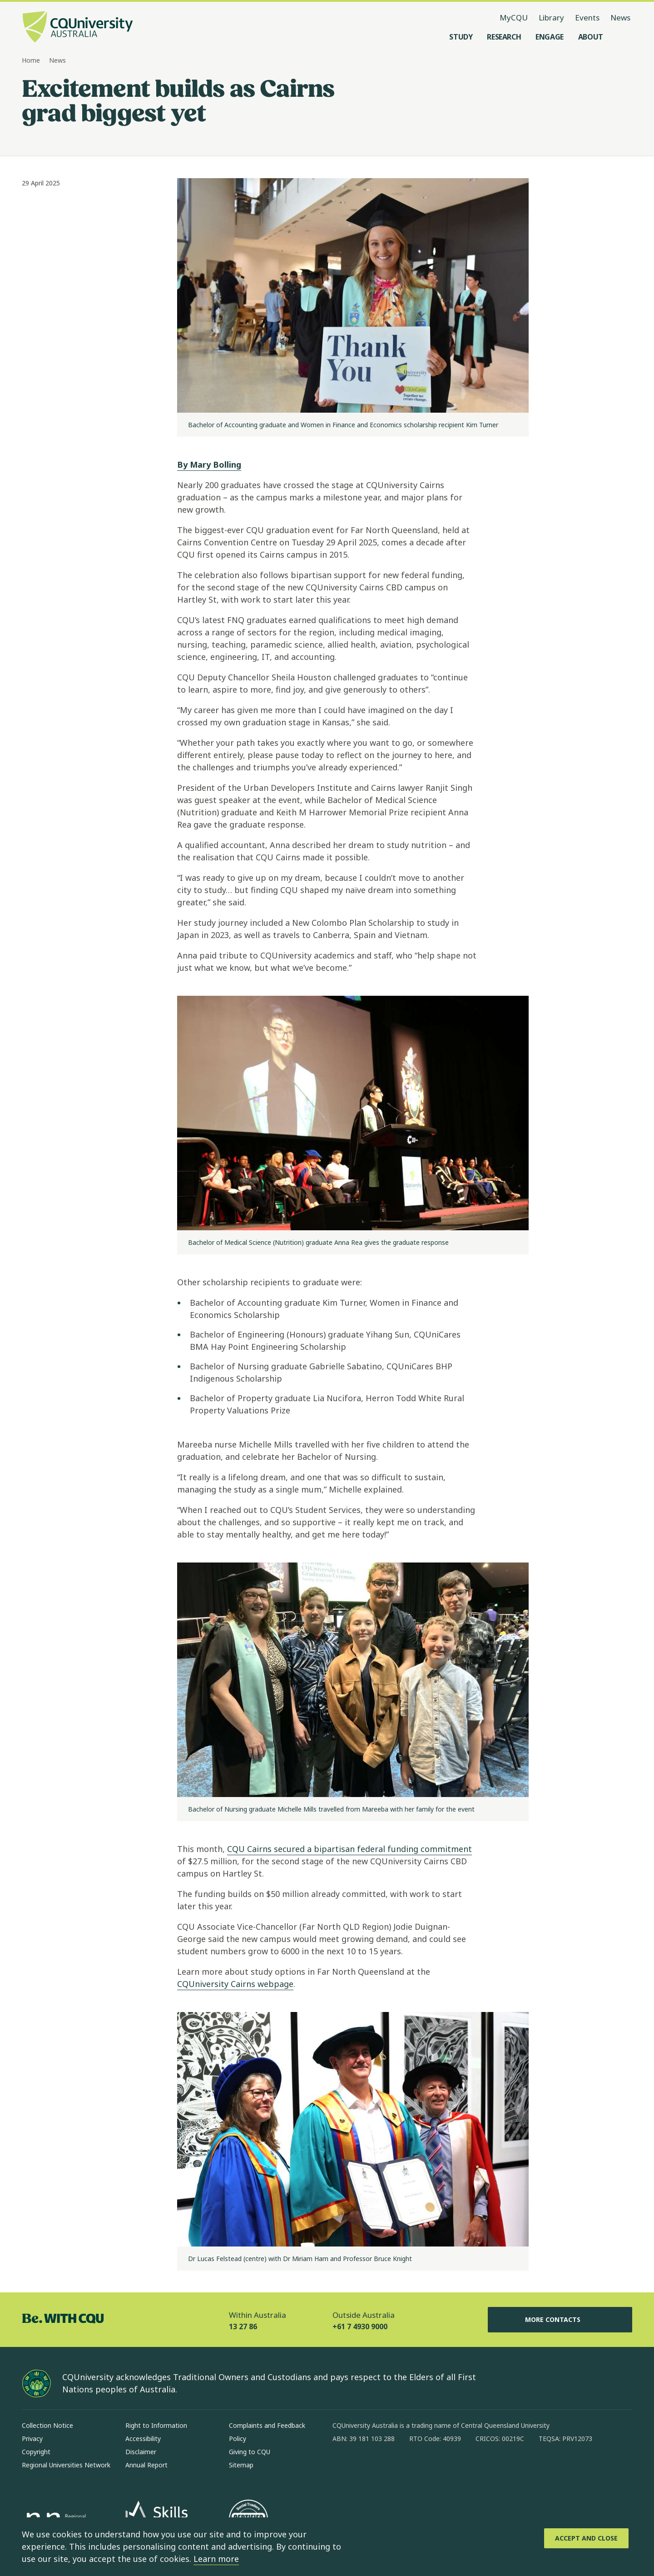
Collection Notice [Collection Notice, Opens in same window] (47, 2425)
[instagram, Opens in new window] (366, 2468)
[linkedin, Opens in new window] (390, 2468)
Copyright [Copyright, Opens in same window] (36, 2451)
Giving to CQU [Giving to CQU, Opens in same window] (249, 2451)
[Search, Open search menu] (623, 36)
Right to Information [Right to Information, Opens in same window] (156, 2425)
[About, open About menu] (591, 37)
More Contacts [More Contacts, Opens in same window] (560, 2319)
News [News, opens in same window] (620, 17)
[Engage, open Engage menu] (549, 37)
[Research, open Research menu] (504, 37)
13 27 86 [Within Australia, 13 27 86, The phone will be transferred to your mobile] (243, 2326)
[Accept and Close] (586, 2538)
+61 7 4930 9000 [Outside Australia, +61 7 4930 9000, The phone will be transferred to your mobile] (359, 2326)
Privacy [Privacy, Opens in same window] (32, 2438)
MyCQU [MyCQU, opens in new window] (514, 17)
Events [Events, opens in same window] (587, 17)
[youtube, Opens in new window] (437, 2468)
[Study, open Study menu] (461, 37)
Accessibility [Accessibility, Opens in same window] (143, 2438)
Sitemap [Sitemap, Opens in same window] (241, 2465)
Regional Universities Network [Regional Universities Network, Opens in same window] (66, 2465)
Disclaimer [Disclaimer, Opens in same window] (140, 2451)
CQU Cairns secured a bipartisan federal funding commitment (349, 1848)
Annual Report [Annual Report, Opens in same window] (146, 2465)
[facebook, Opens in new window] (342, 2468)
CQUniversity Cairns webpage (235, 1983)
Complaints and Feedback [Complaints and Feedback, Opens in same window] (267, 2425)
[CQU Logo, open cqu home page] (78, 27)
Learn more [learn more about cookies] (216, 2558)
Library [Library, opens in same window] (551, 17)
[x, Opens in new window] (413, 2468)
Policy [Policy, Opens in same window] (237, 2438)
